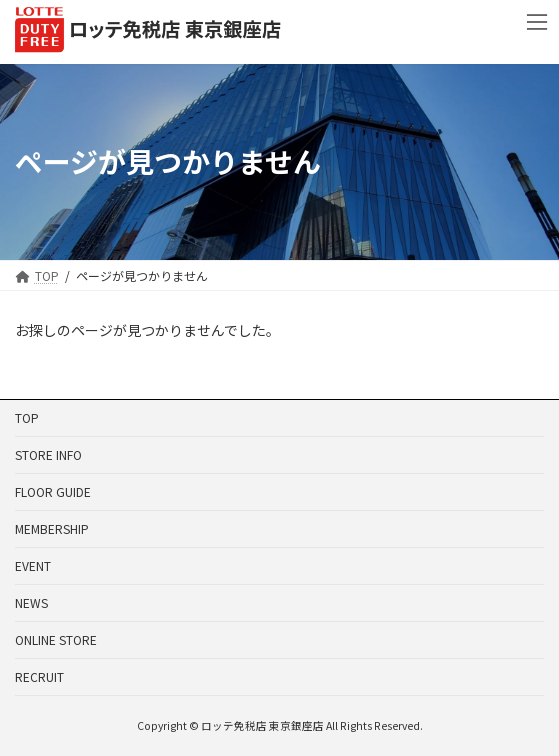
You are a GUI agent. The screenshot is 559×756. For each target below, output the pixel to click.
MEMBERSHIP (52, 528)
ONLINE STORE (56, 639)
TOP (27, 417)
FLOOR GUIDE (53, 491)
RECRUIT (39, 676)
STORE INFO (48, 454)
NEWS (31, 602)
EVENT (33, 565)
